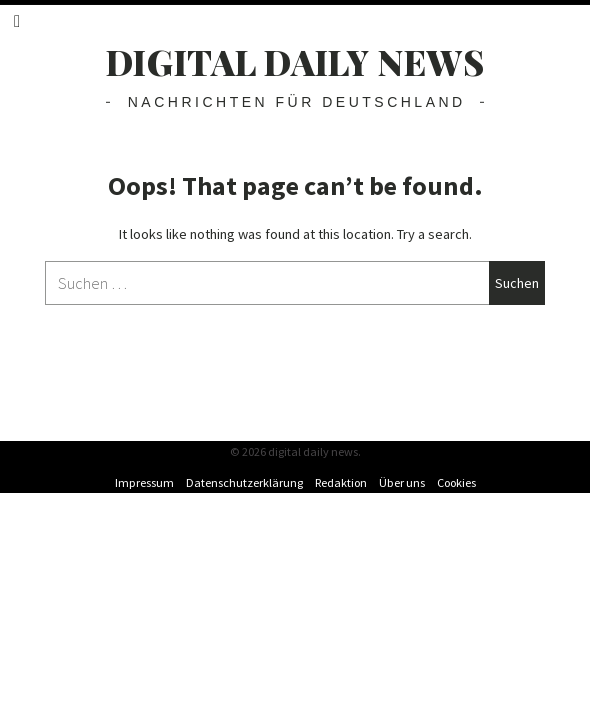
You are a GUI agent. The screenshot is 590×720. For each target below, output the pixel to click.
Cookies (456, 482)
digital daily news (295, 61)
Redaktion (341, 482)
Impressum (144, 482)
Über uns (402, 482)
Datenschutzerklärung (244, 482)
